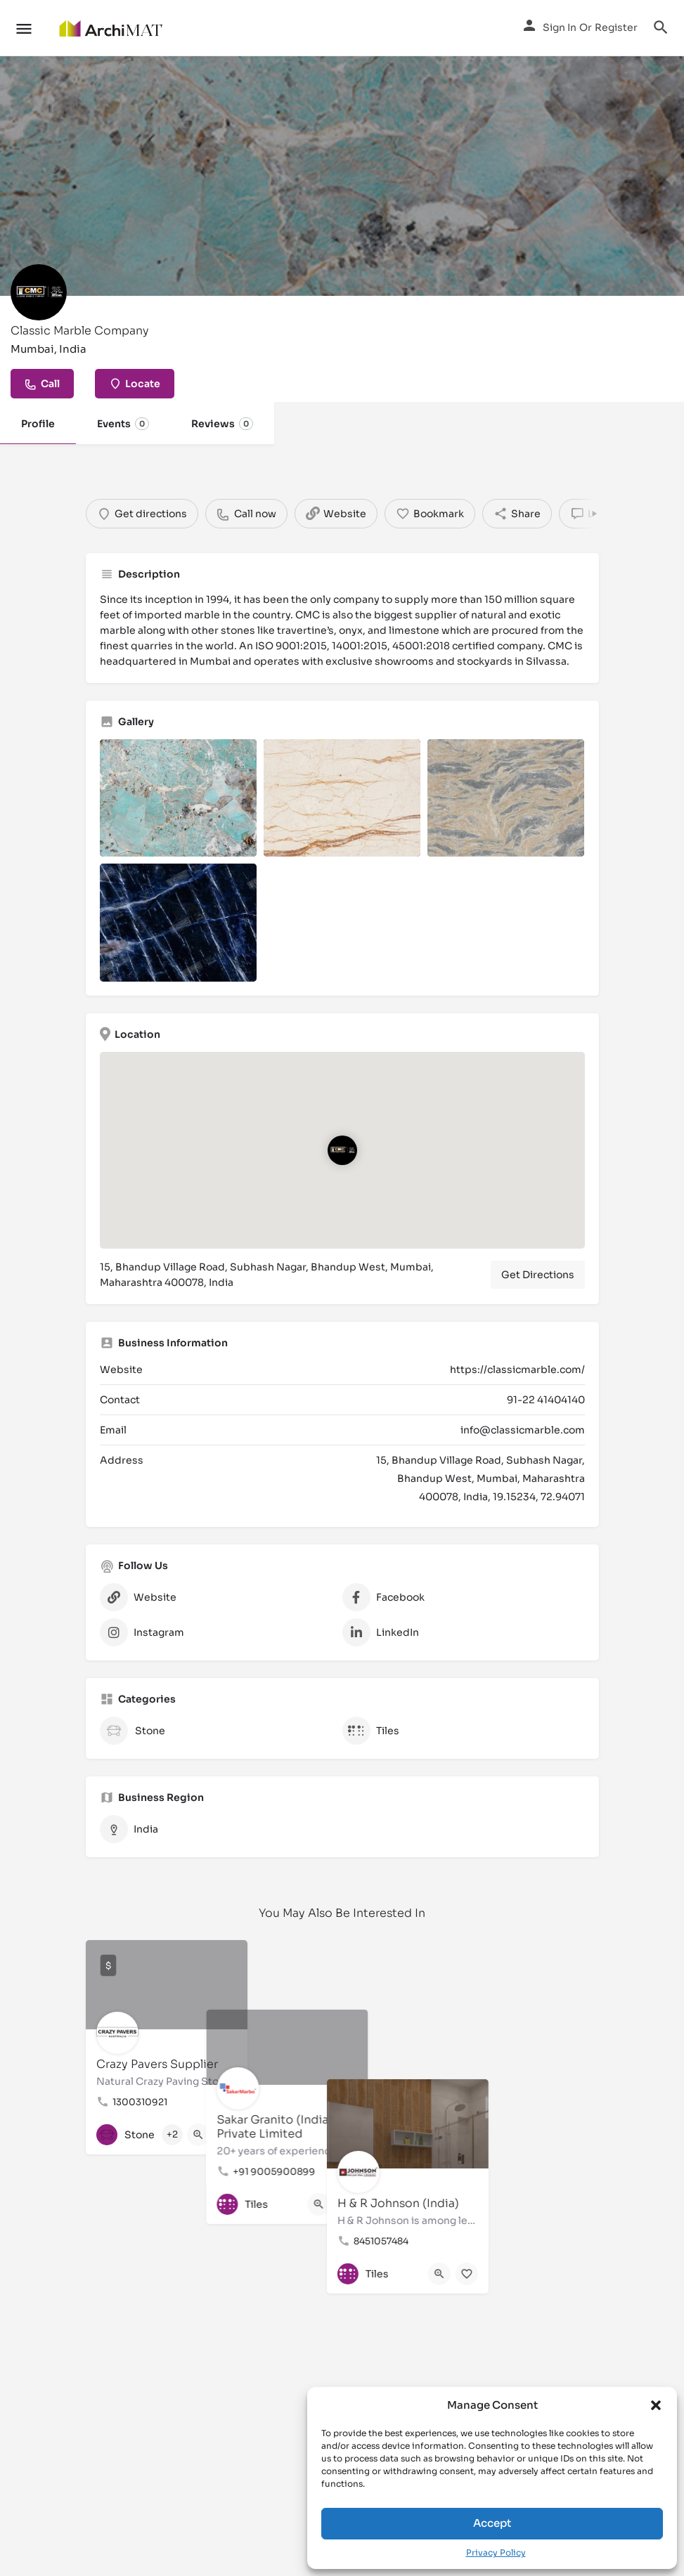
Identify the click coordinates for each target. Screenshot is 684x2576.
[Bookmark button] (225, 2134)
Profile (38, 423)
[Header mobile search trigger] (661, 27)
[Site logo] (112, 28)
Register (616, 27)
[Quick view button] (198, 2134)
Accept (492, 2523)
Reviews (222, 423)
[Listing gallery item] (178, 798)
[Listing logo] (39, 292)
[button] (656, 2405)
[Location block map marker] (341, 1149)
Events (123, 423)
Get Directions (537, 1274)
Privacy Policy (496, 2552)
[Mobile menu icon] (24, 28)
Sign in (559, 27)
